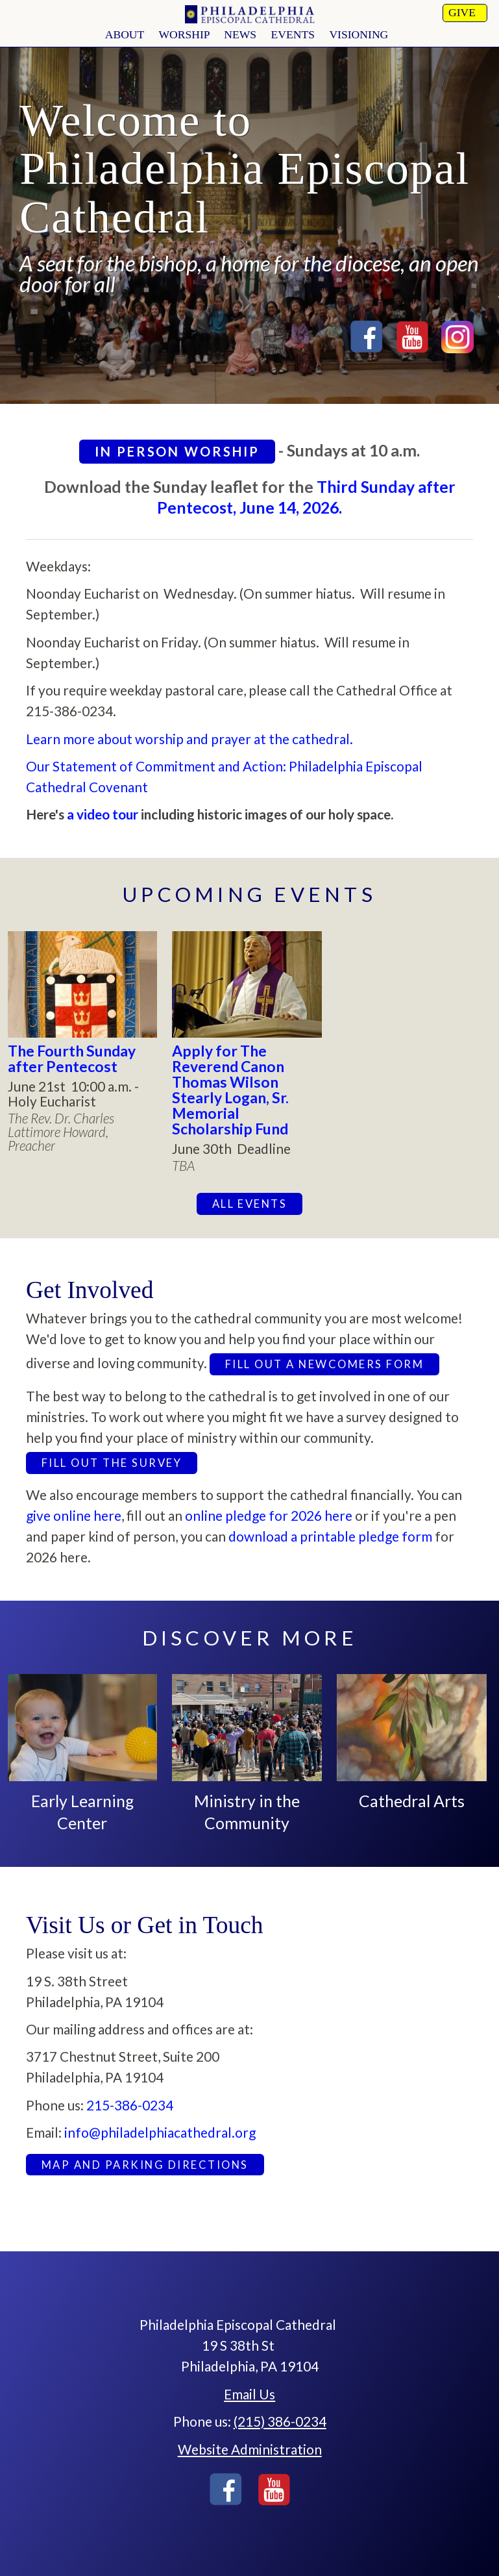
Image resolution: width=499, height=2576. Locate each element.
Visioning (358, 34)
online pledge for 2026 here (268, 1515)
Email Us (249, 2394)
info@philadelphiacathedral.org (160, 2132)
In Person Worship (177, 451)
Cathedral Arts (412, 1800)
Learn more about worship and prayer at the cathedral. (189, 739)
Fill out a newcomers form (324, 1364)
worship (184, 34)
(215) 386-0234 (280, 2421)
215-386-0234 (129, 2105)
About (124, 34)
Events (293, 34)
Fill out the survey (112, 1463)
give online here (73, 1515)
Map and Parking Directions (145, 2164)
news (240, 34)
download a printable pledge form (331, 1536)
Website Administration (250, 2449)
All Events (249, 1203)
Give (462, 12)
